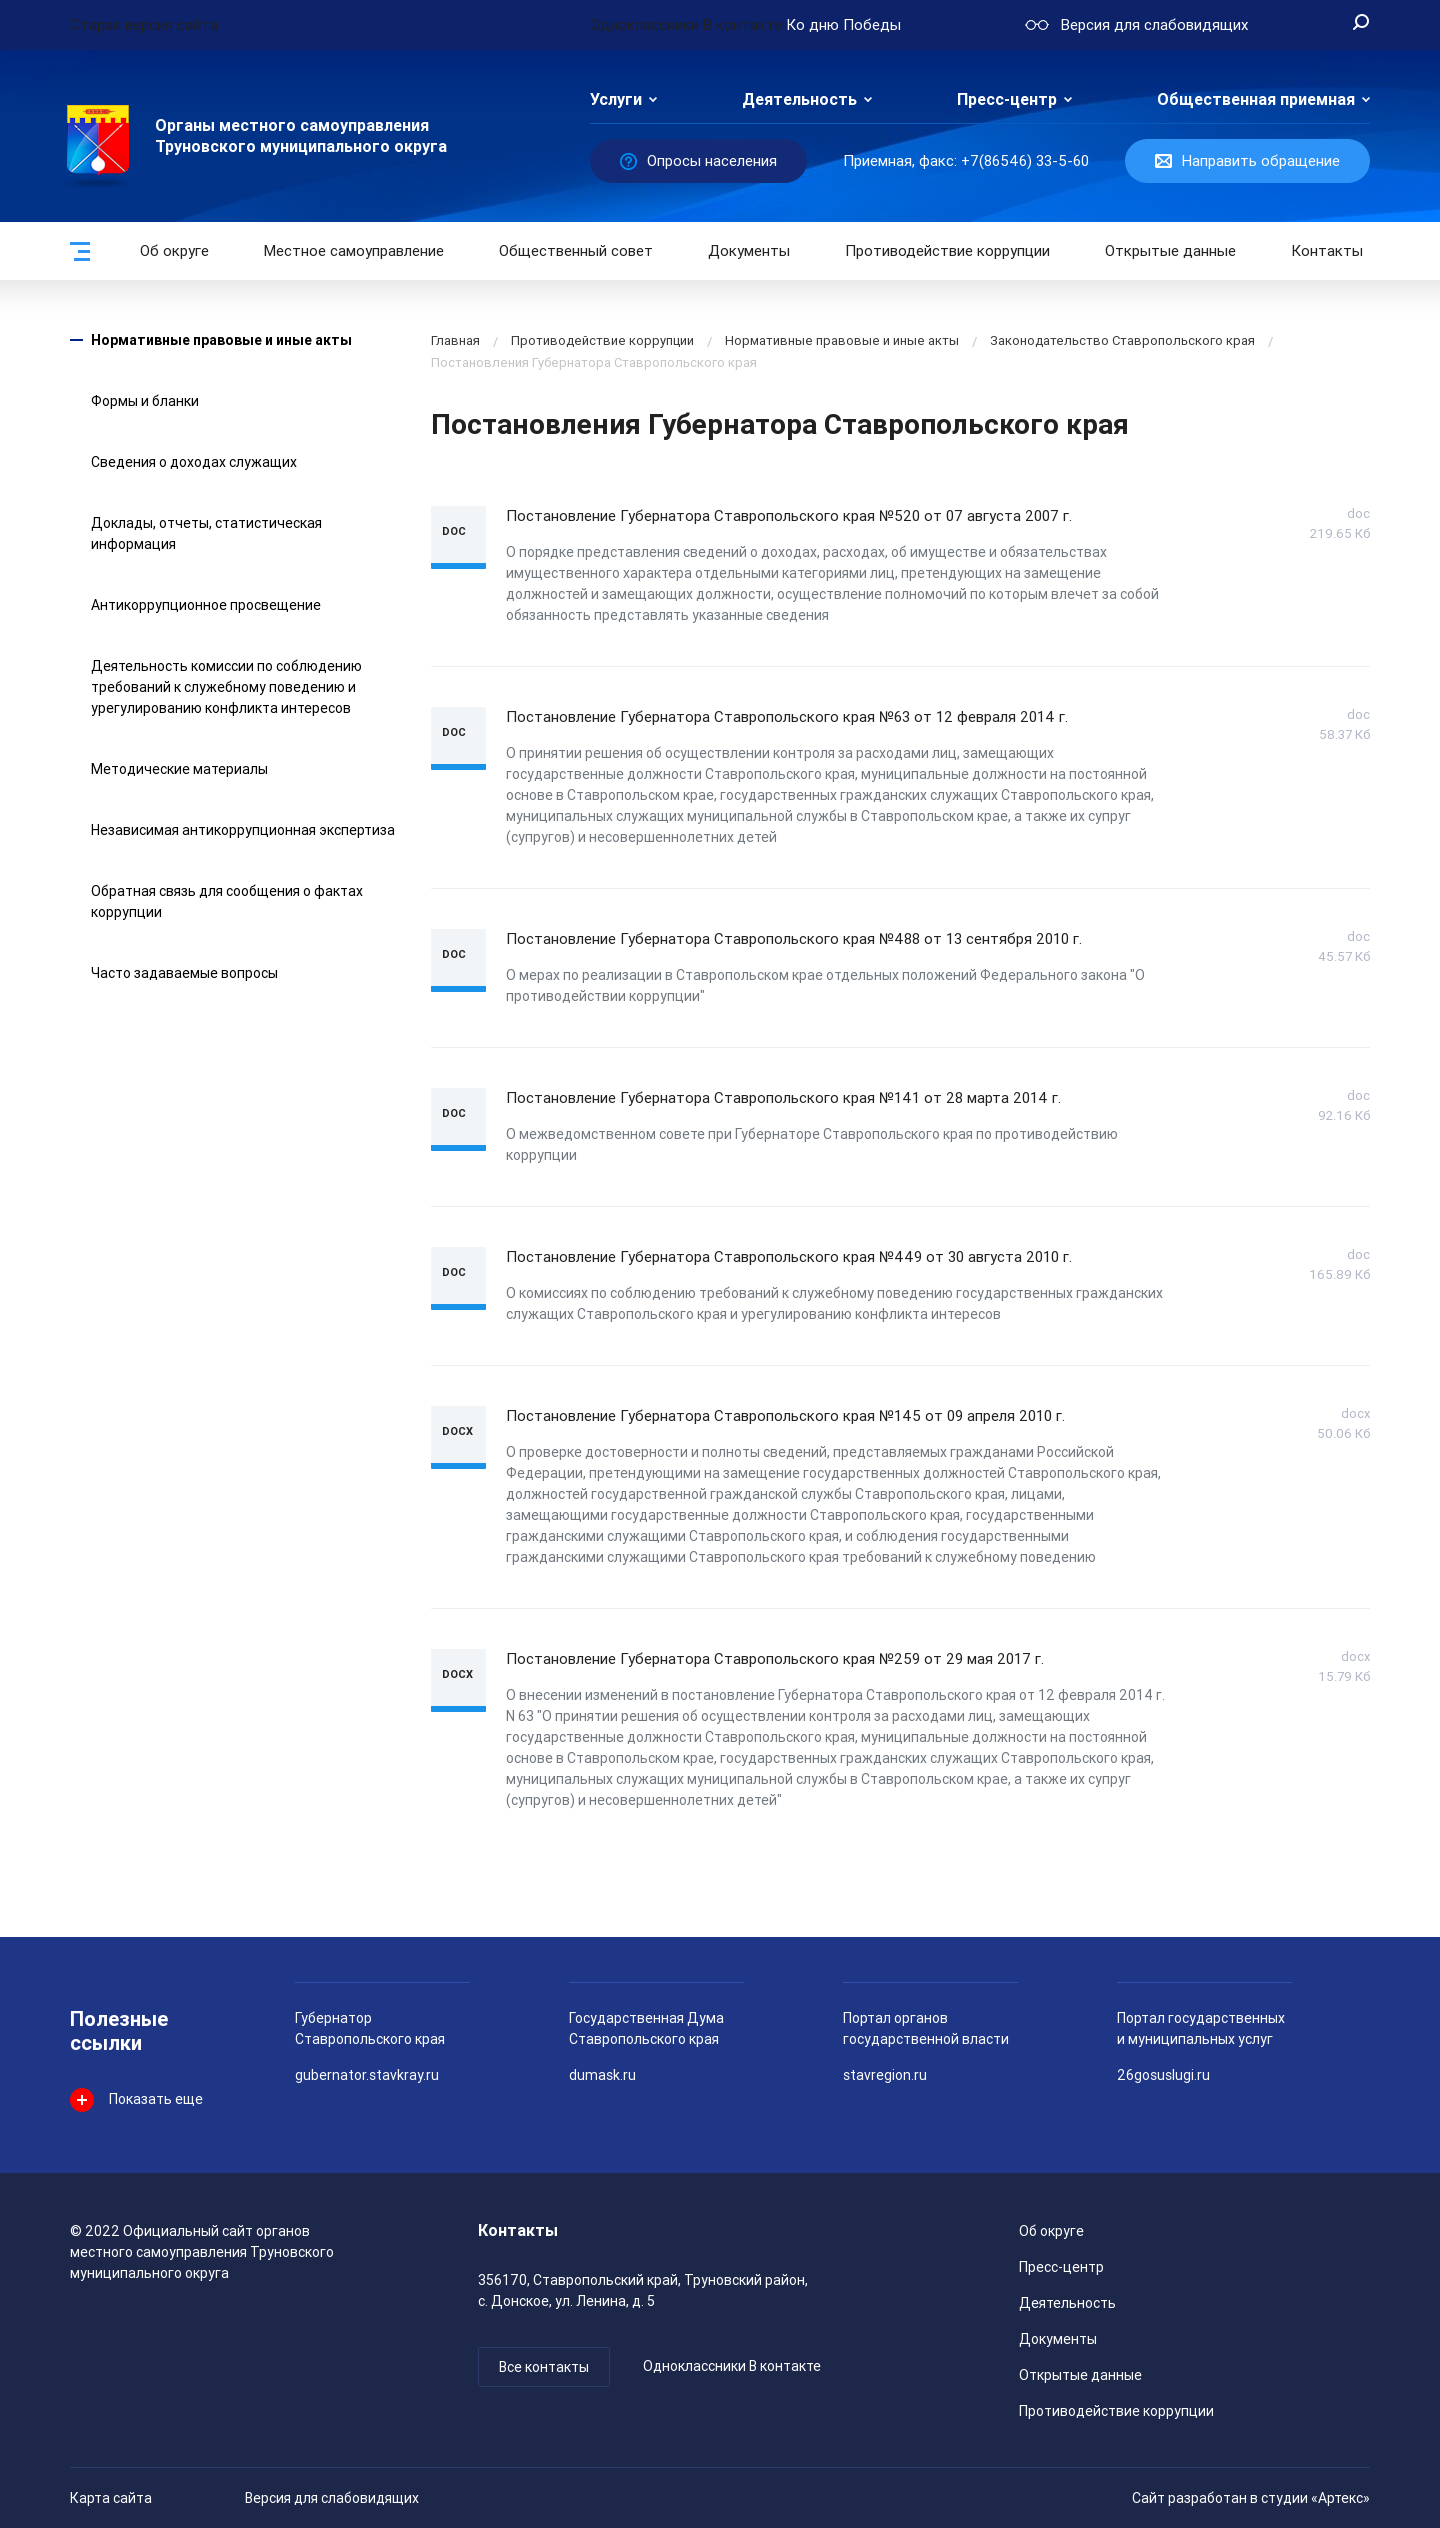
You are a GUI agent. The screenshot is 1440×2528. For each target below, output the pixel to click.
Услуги (616, 99)
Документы (749, 251)
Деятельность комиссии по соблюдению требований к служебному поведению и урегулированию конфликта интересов (226, 687)
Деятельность (799, 99)
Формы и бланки (145, 401)
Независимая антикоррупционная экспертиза (243, 830)
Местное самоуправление (354, 251)
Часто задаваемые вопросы (184, 973)
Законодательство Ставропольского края (1122, 340)
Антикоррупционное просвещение (206, 605)
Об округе (174, 251)
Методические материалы (179, 769)
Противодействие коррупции (947, 251)
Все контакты (544, 2367)
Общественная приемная (1256, 99)
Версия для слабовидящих (332, 2498)
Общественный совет (576, 251)
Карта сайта (111, 2498)
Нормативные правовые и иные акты (221, 340)
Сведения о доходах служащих (194, 462)
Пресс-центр (1007, 99)
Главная (455, 340)
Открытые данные (1080, 2375)
